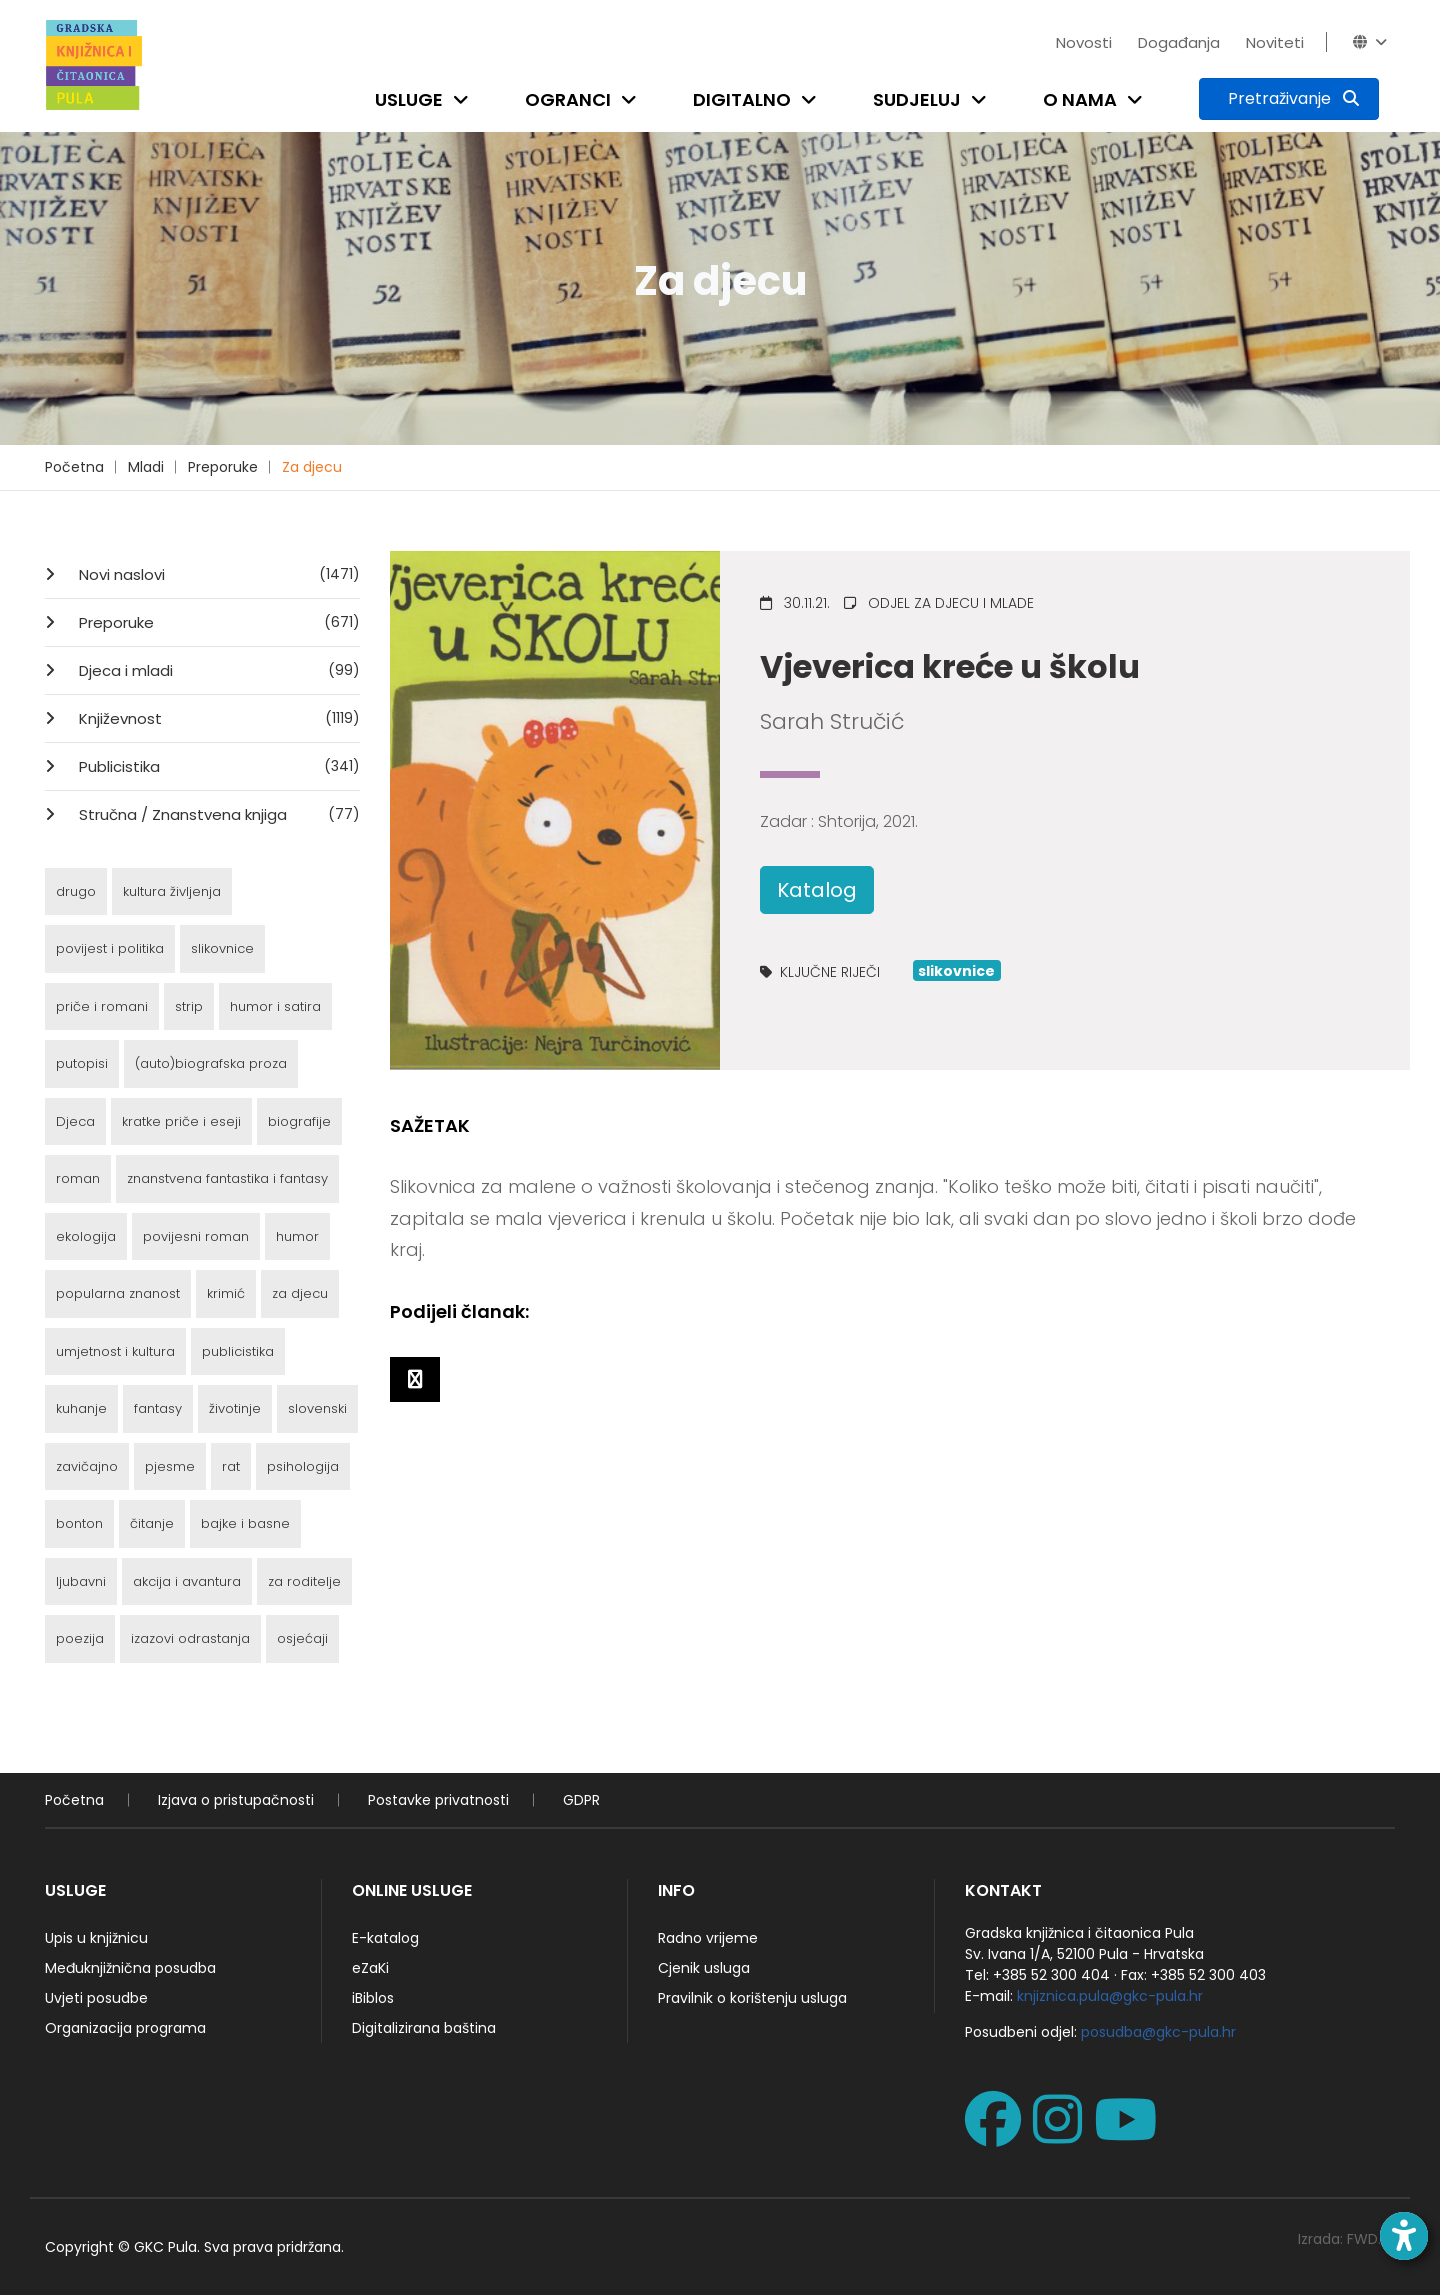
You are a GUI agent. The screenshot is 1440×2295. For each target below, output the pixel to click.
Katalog (817, 890)
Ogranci (568, 99)
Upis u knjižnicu (96, 1938)
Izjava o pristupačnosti (236, 1800)
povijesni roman (196, 1236)
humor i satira (275, 1006)
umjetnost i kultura (115, 1351)
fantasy (158, 1408)
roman (78, 1178)
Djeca (75, 1121)
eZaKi (370, 1968)
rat (231, 1466)
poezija (80, 1638)
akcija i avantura (187, 1581)
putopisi (82, 1063)
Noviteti (1275, 42)
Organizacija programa (125, 2028)
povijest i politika (110, 948)
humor (297, 1236)
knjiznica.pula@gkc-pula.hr (1110, 1996)
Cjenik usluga (704, 1968)
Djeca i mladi (217, 670)
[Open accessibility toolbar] (1404, 2236)
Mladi (146, 467)
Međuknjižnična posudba (130, 1968)
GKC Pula (165, 2247)
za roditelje (304, 1581)
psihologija (303, 1466)
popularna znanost (118, 1293)
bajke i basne (245, 1523)
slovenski (317, 1408)
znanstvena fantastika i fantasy (227, 1178)
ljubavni (81, 1581)
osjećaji (302, 1638)
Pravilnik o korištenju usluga (752, 1998)
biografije (299, 1121)
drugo (76, 891)
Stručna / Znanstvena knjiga (217, 814)
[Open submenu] (465, 99)
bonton (79, 1523)
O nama (1080, 99)
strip (189, 1006)
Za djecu (312, 467)
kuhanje (81, 1408)
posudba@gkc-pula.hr (1158, 2032)
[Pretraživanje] (1289, 99)
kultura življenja (172, 891)
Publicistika (217, 766)
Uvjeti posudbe (96, 1998)
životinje (235, 1408)
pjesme (170, 1466)
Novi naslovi (217, 574)
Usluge (409, 99)
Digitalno (742, 99)
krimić (226, 1293)
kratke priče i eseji (181, 1121)
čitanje (152, 1523)
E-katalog (385, 1938)
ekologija (86, 1236)
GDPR (581, 1800)
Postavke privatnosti (438, 1800)
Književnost (217, 718)
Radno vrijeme (708, 1938)
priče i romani (102, 1006)
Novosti (1084, 42)
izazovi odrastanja (190, 1638)
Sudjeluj (917, 99)
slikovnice (222, 948)
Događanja (1179, 42)
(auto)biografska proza (211, 1063)
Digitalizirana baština (424, 2028)
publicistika (238, 1351)
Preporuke (223, 467)
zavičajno (87, 1466)
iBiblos (373, 1998)
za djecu (300, 1293)
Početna (74, 467)
